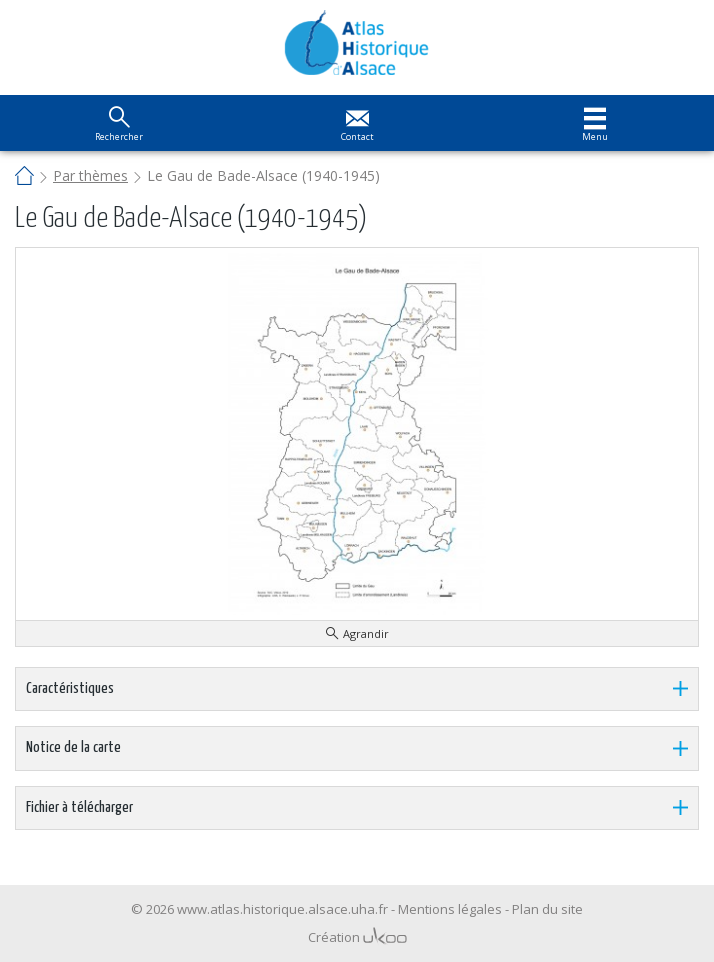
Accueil (24, 177)
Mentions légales (450, 909)
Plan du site (547, 909)
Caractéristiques (70, 688)
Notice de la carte (73, 747)
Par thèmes (90, 175)
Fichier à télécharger (79, 807)
